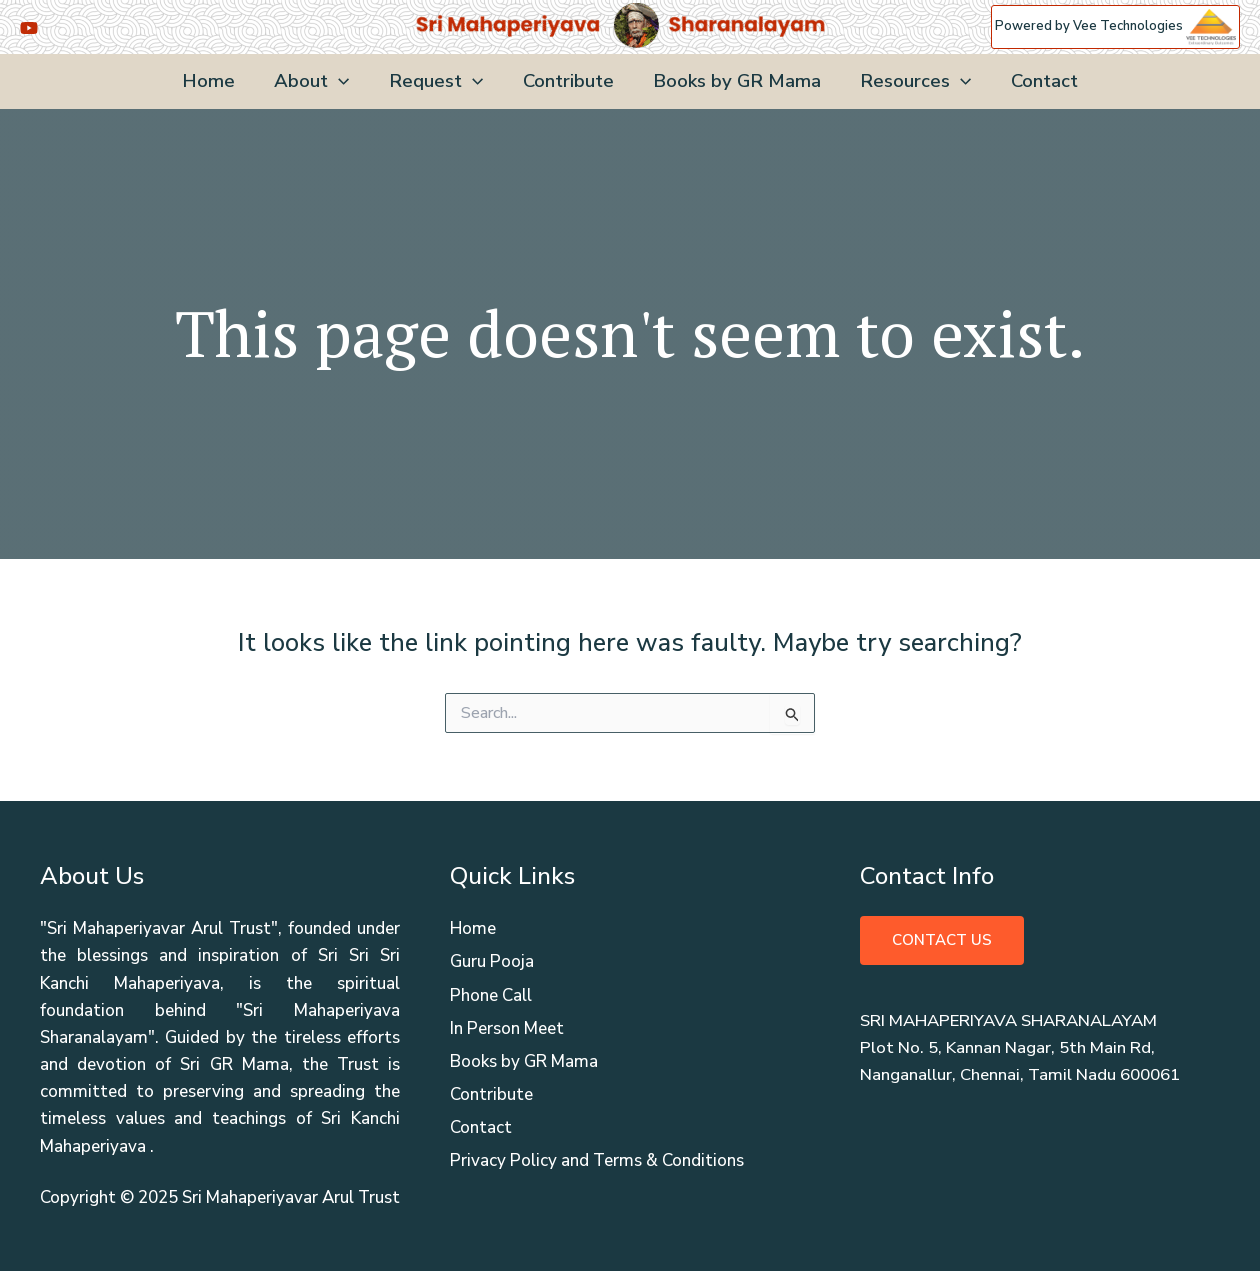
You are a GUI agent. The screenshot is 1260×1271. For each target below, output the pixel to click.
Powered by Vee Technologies (1115, 26)
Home (214, 81)
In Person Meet (507, 1028)
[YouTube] (29, 28)
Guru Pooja (492, 961)
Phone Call (491, 995)
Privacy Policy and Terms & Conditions (597, 1160)
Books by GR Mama (735, 81)
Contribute (568, 81)
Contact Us (942, 940)
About (315, 81)
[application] (342, 81)
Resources (911, 81)
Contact (1038, 81)
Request (438, 81)
